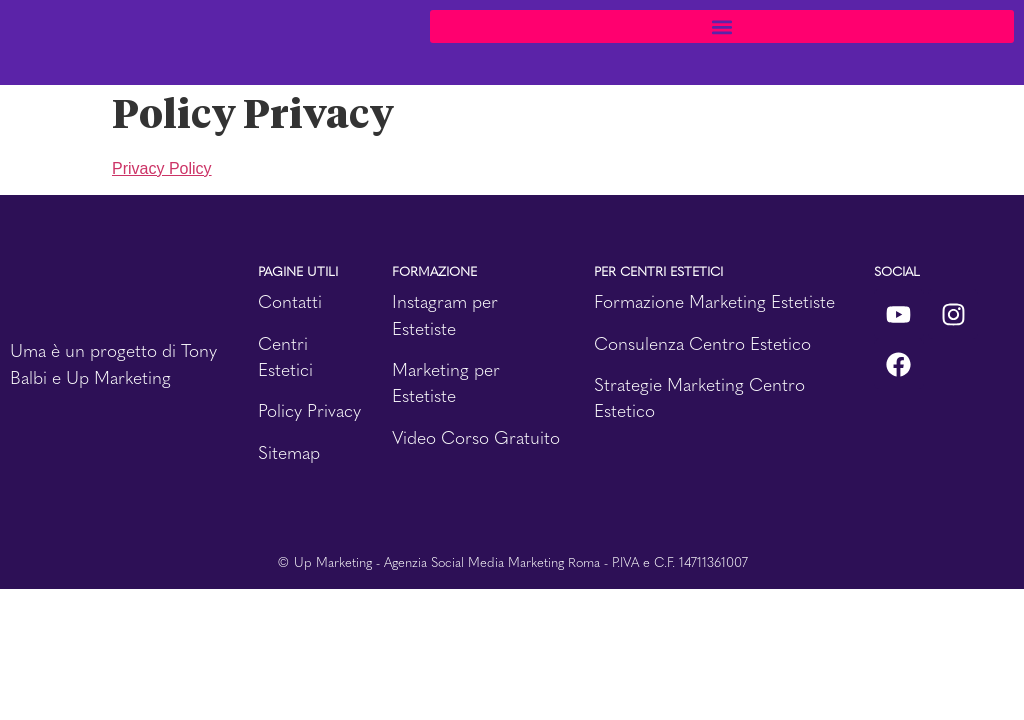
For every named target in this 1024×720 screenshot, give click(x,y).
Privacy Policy (162, 168)
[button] (722, 26)
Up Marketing (118, 377)
